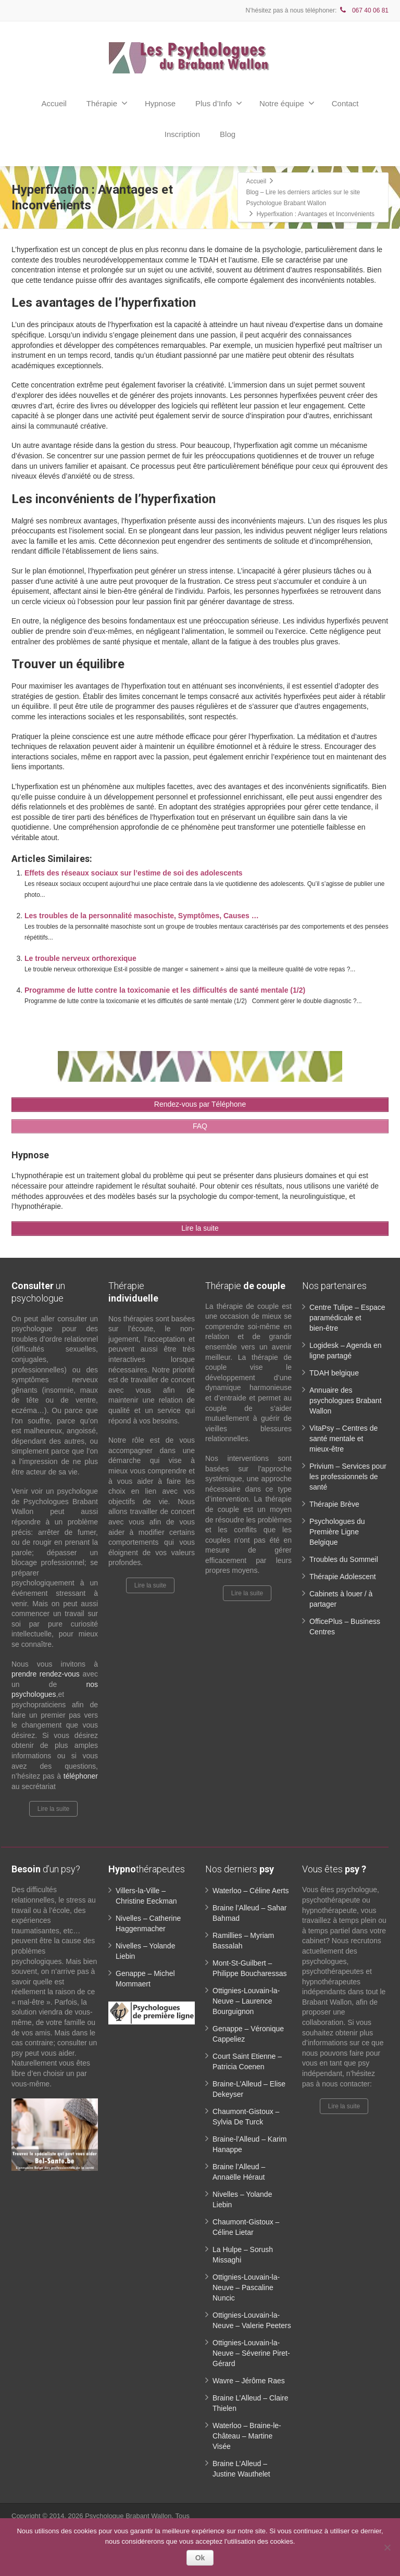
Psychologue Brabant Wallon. (130, 2516)
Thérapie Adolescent (342, 1576)
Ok (200, 2558)
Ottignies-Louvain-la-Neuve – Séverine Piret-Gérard (251, 2353)
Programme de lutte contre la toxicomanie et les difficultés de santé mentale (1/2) (164, 990)
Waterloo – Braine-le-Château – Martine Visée (247, 2435)
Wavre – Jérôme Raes (249, 2381)
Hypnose (160, 103)
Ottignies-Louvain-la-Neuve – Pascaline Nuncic (246, 2287)
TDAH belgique (334, 1373)
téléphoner (81, 1776)
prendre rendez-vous (45, 1674)
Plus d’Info (218, 103)
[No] (387, 2547)
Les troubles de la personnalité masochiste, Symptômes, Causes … (141, 915)
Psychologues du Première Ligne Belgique (337, 1531)
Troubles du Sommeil (343, 1559)
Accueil (54, 103)
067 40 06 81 (364, 10)
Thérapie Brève (334, 1504)
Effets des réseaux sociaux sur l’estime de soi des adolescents (133, 873)
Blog (227, 134)
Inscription (182, 134)
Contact (345, 103)
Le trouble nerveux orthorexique (80, 958)
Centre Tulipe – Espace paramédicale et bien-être (347, 1317)
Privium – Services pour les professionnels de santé (347, 1476)
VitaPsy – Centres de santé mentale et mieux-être (343, 1438)
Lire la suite (53, 1808)
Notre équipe (287, 103)
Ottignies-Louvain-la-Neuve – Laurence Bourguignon (246, 2001)
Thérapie (107, 103)
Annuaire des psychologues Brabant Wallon (345, 1400)
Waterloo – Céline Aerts (251, 1890)
